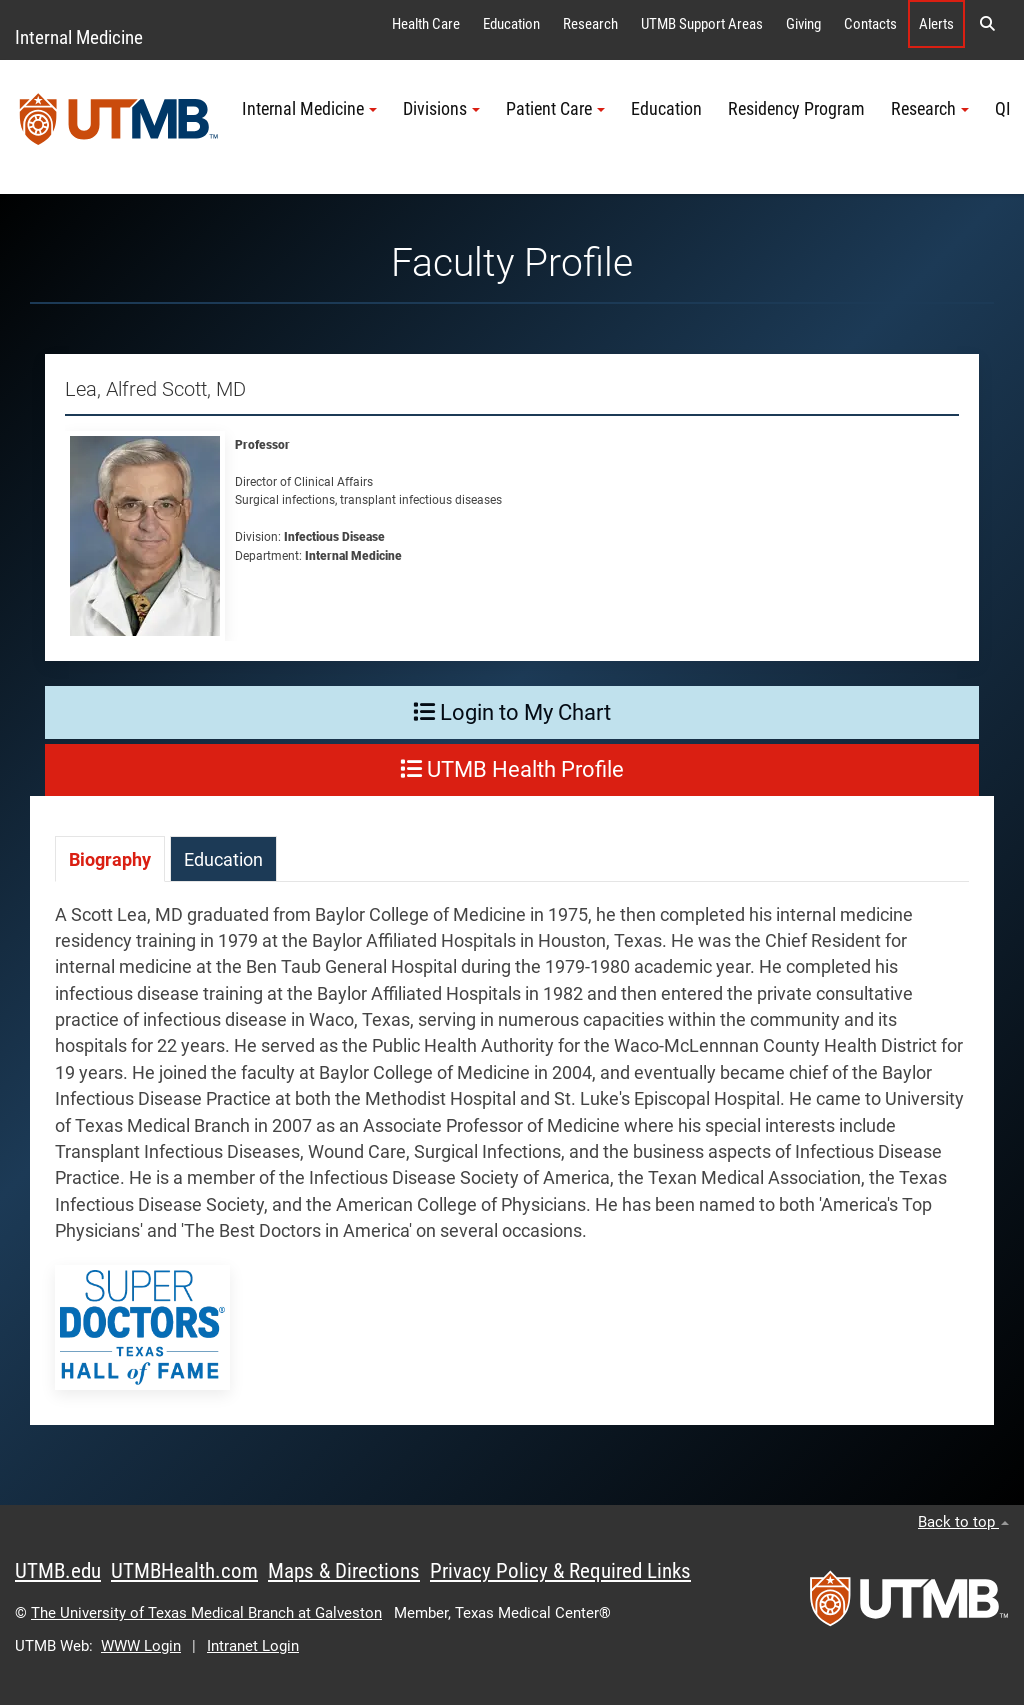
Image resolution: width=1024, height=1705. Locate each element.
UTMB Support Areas (702, 24)
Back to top (963, 1522)
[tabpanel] (512, 1163)
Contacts (870, 24)
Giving (803, 24)
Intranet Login (253, 1646)
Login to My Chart (512, 712)
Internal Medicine (79, 37)
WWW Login (141, 1646)
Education (511, 24)
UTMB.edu (58, 1571)
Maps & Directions (344, 1571)
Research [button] (930, 109)
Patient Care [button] (555, 109)
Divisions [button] (441, 109)
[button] (987, 24)
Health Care (426, 24)
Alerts (936, 24)
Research (590, 24)
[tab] (110, 858)
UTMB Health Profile (512, 769)
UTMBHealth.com (184, 1571)
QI (1003, 109)
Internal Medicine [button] (309, 109)
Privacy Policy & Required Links (560, 1571)
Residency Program (796, 109)
